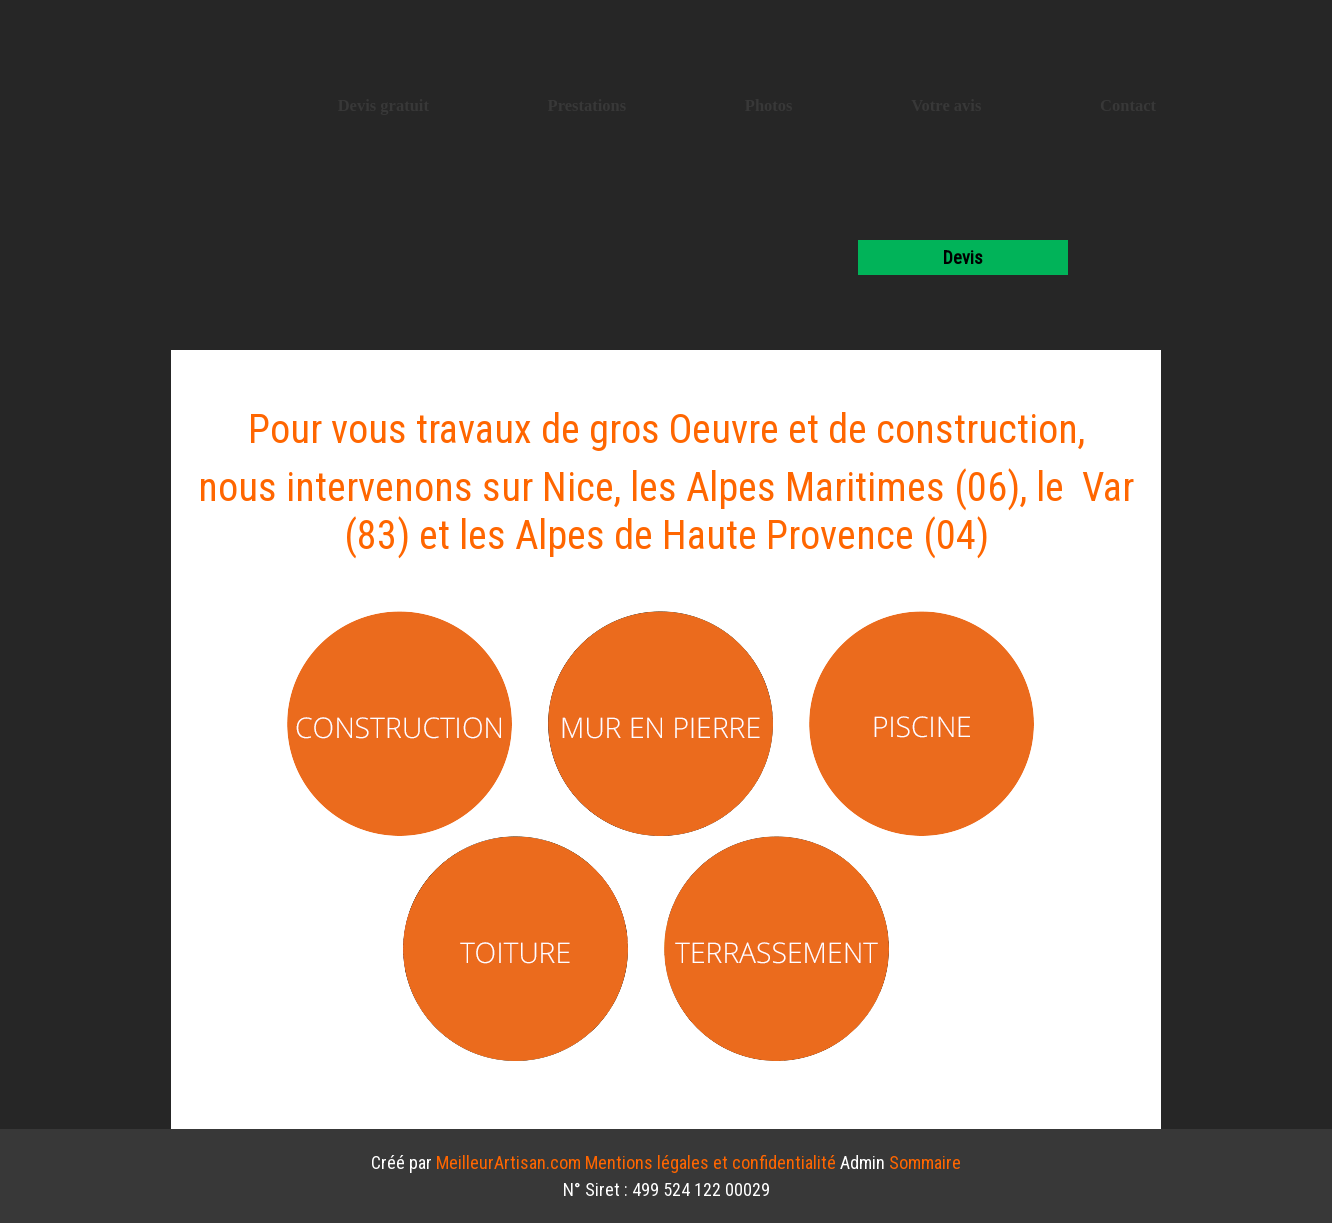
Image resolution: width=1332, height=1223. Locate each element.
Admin (862, 1162)
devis (963, 257)
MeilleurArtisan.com (508, 1162)
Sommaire (925, 1162)
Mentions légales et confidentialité (710, 1162)
